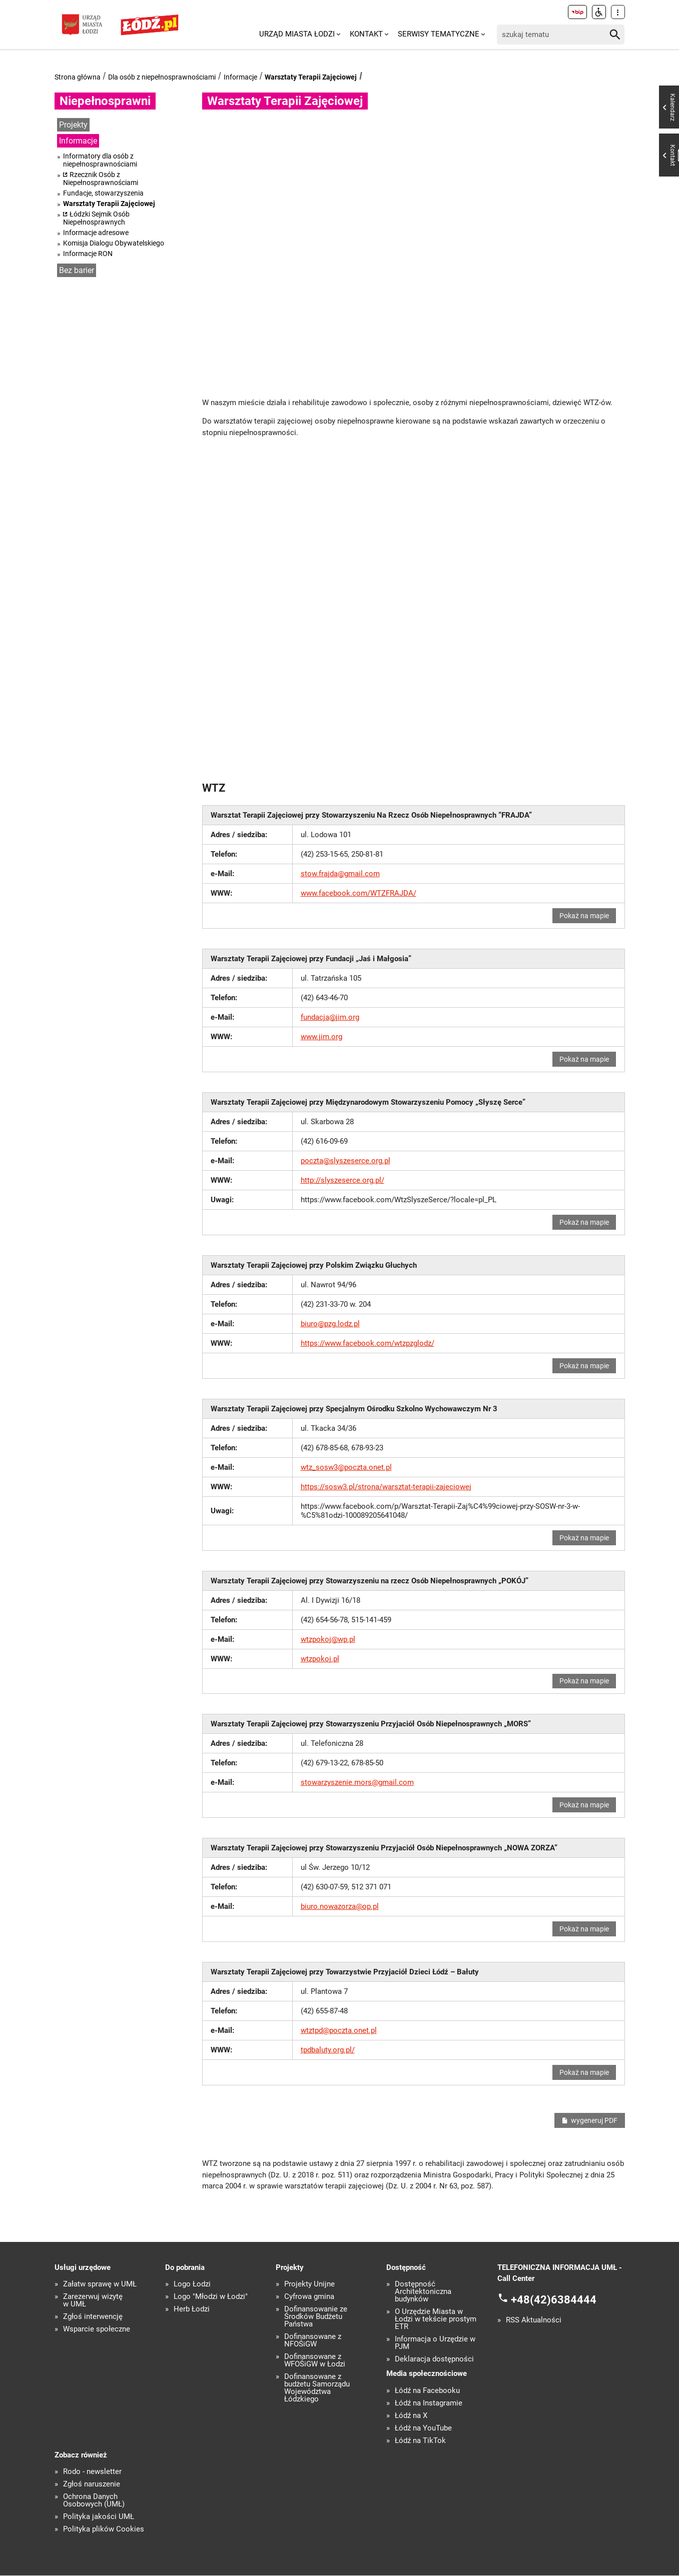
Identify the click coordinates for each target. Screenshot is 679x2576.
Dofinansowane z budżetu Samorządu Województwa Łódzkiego (317, 2388)
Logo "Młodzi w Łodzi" (211, 2297)
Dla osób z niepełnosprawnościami (162, 77)
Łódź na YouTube (423, 2428)
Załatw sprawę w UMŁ (100, 2284)
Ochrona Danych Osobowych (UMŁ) (94, 2500)
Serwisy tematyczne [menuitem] (438, 34)
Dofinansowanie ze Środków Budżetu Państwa (315, 2317)
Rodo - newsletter (92, 2472)
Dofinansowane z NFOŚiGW (312, 2340)
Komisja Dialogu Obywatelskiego (113, 243)
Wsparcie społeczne (96, 2329)
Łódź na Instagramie (428, 2403)
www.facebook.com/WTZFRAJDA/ (358, 893)
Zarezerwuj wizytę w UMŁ (93, 2300)
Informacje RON (88, 254)
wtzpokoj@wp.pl (328, 1639)
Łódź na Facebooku (427, 2390)
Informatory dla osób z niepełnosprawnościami (100, 160)
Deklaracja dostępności (434, 2359)
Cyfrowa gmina (309, 2297)
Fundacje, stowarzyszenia (103, 193)
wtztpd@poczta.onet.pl (339, 2030)
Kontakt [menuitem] (366, 34)
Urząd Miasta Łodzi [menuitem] (297, 34)
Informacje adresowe (96, 233)
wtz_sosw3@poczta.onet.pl (346, 1467)
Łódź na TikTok (420, 2440)
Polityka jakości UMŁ (98, 2517)
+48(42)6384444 (553, 2299)
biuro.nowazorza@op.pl (340, 1906)
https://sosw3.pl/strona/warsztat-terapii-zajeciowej (386, 1486)
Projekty (73, 125)
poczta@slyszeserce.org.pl (345, 1160)
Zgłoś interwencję (93, 2317)
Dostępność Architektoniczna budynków (423, 2292)
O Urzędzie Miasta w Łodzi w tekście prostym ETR (435, 2319)
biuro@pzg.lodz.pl (330, 1323)
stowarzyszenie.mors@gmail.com (357, 1782)
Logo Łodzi (192, 2284)
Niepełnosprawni (105, 101)
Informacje (240, 77)
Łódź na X (411, 2415)
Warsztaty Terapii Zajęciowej (311, 77)
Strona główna (78, 77)
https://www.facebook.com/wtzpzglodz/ (367, 1343)
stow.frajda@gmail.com (340, 873)
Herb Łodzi (192, 2309)
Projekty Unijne (309, 2284)
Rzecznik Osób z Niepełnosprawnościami (100, 179)
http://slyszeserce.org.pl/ (342, 1180)
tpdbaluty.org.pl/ (328, 2050)
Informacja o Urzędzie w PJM (435, 2343)
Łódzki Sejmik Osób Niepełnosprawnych (96, 218)
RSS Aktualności (533, 2320)
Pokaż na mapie (584, 916)
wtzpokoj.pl (320, 1658)
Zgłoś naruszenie (91, 2484)
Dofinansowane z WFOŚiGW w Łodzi (314, 2360)
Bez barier (76, 270)
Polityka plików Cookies (103, 2529)
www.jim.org (321, 1036)
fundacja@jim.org (330, 1017)
